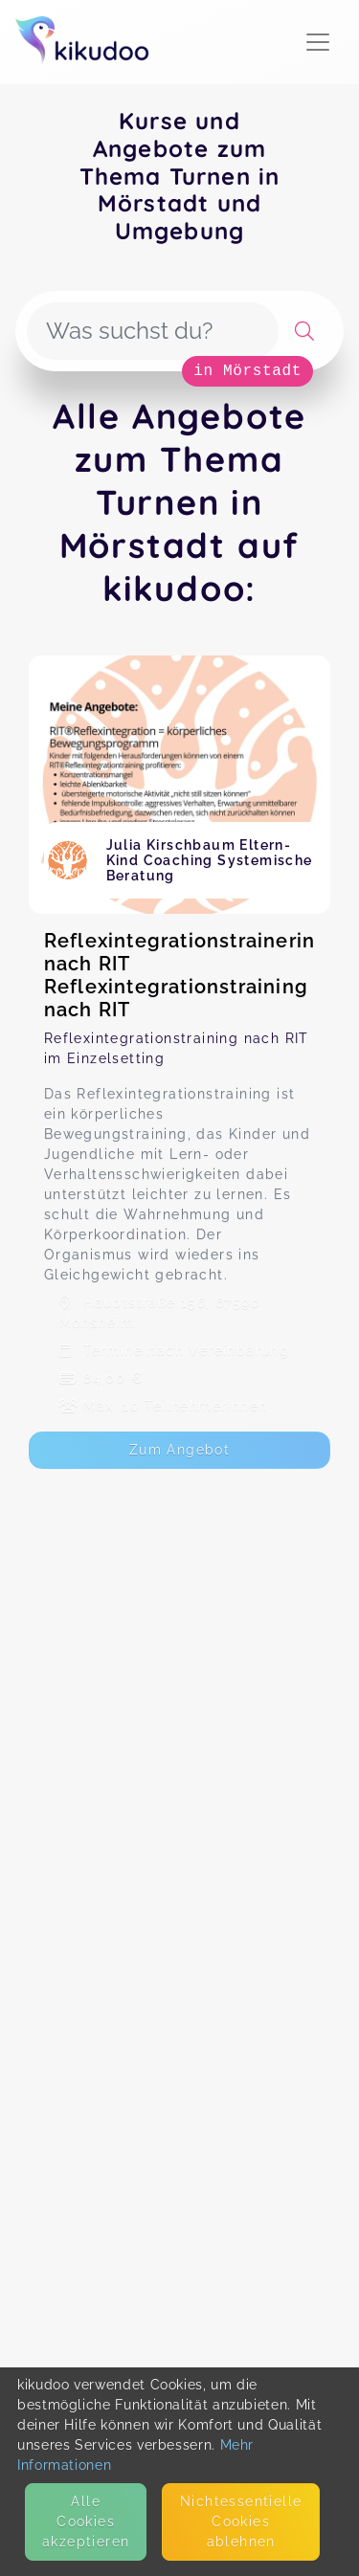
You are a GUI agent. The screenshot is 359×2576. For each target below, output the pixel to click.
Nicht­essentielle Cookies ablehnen (241, 2521)
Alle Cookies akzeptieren (85, 2521)
